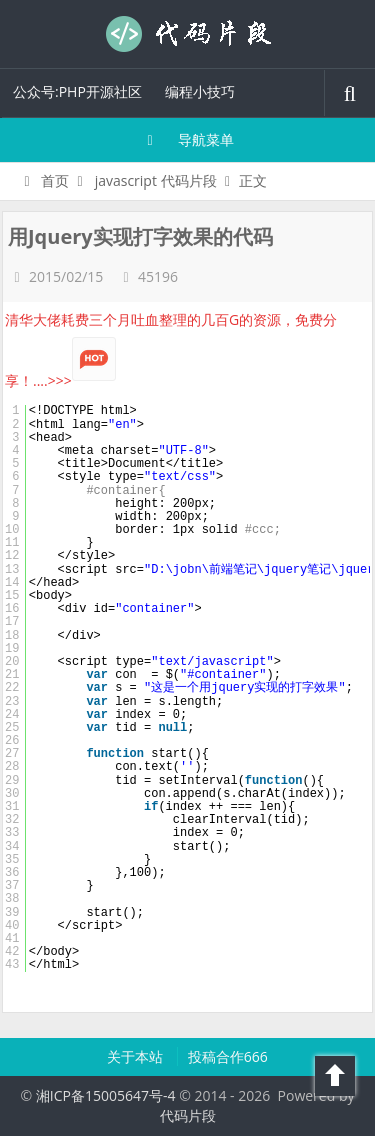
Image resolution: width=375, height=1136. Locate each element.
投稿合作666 (228, 1056)
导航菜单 (187, 139)
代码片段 (188, 34)
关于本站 (137, 1056)
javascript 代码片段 (156, 180)
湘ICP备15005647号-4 (106, 1095)
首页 (43, 180)
